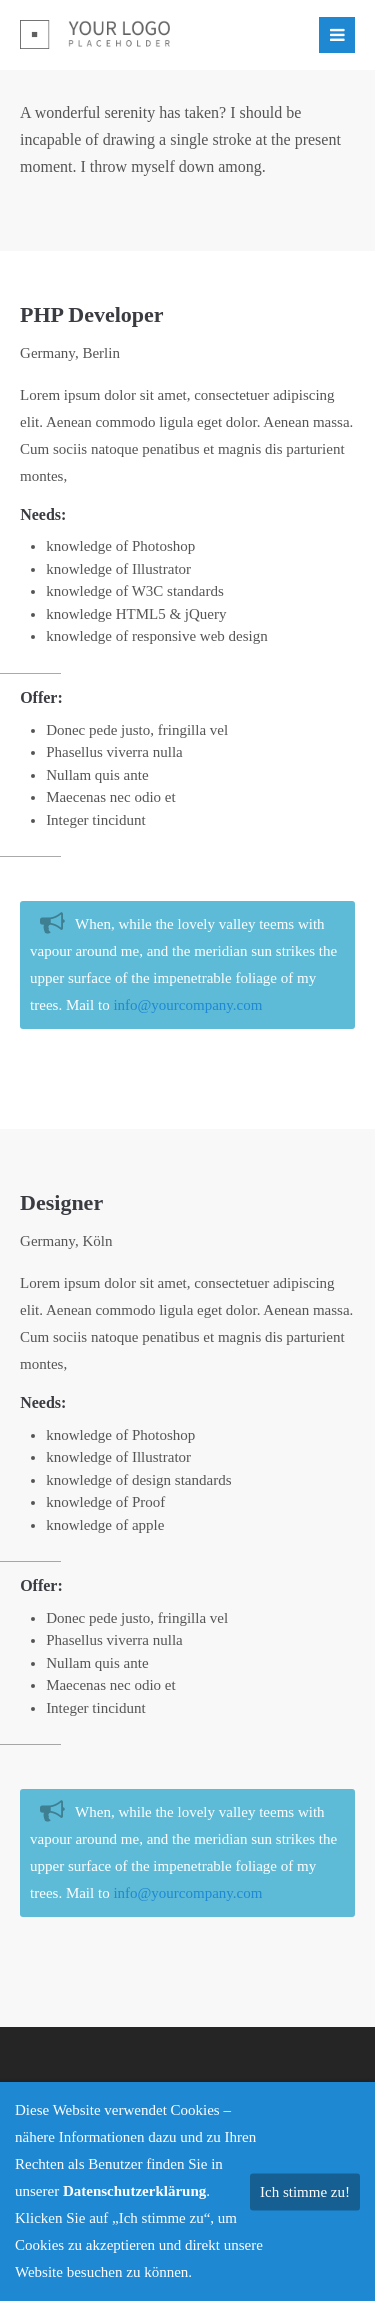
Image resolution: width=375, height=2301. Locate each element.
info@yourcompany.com (187, 1005)
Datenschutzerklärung (134, 2191)
